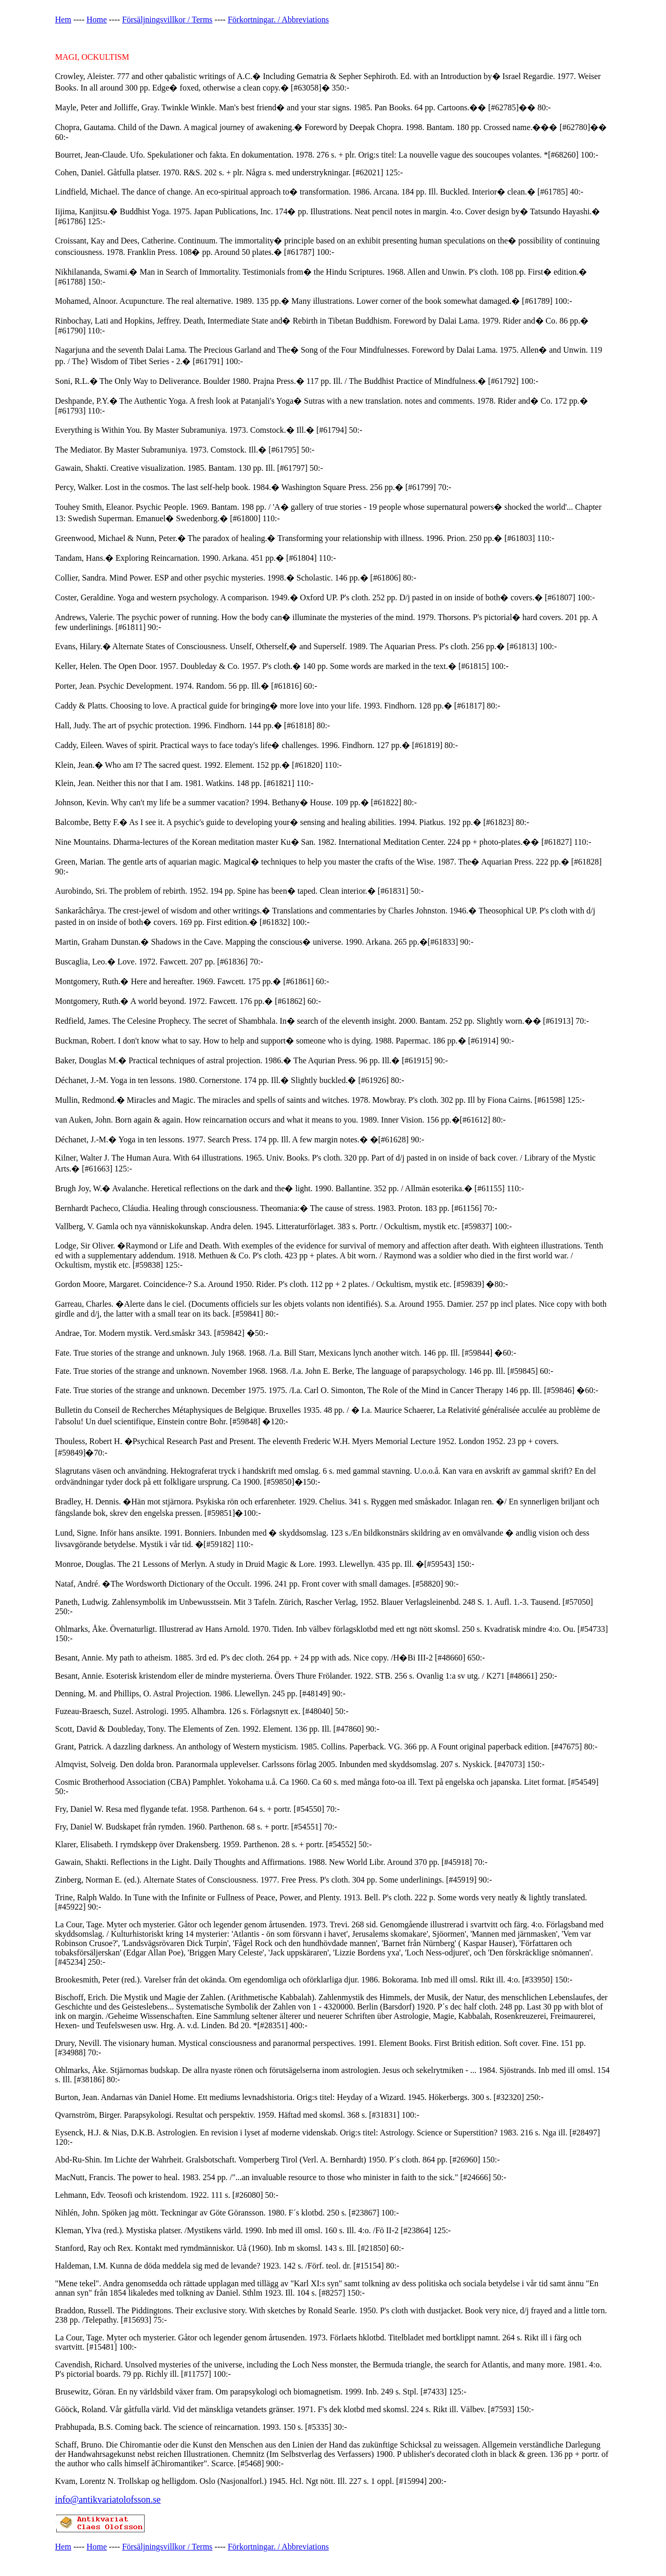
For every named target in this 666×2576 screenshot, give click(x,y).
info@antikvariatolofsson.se (108, 2499)
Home (96, 19)
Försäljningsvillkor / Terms (167, 19)
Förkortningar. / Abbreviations (278, 19)
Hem (63, 19)
